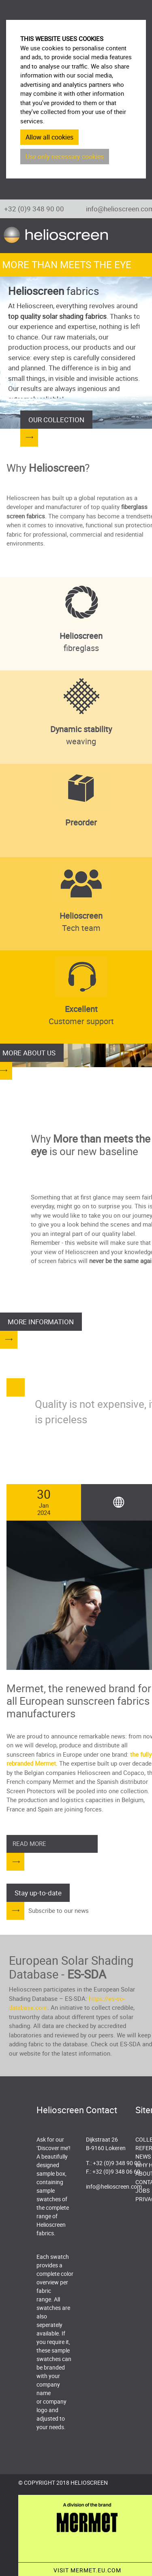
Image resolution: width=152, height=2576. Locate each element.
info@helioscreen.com (114, 2186)
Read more (29, 1843)
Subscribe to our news (58, 1910)
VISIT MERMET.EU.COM (87, 2570)
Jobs (142, 2190)
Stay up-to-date (38, 1892)
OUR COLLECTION (56, 419)
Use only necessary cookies (65, 156)
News (143, 2156)
